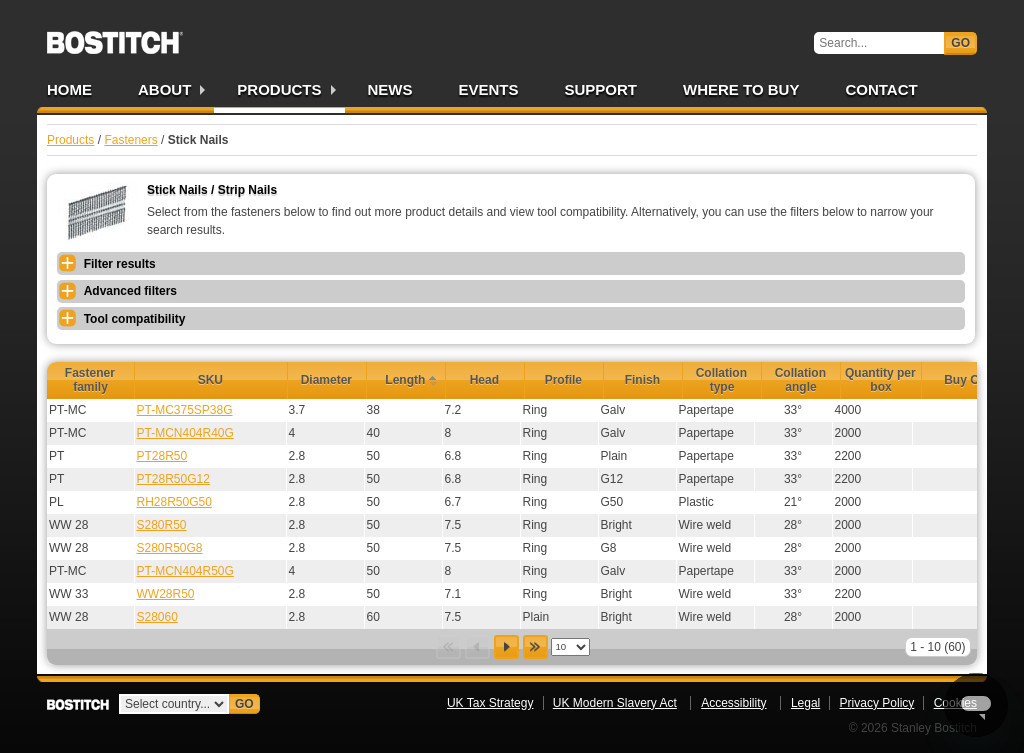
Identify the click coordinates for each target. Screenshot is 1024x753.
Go (960, 43)
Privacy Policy (877, 703)
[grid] (534, 514)
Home (69, 89)
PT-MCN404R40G (185, 433)
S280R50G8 (170, 548)
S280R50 (162, 525)
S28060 (157, 617)
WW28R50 (166, 594)
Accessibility (733, 703)
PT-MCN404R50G (185, 571)
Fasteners (130, 140)
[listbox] (570, 647)
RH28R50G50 (174, 502)
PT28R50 (162, 456)
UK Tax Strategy (490, 703)
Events (489, 89)
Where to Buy (741, 89)
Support (601, 89)
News (390, 89)
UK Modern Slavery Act (615, 703)
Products (279, 89)
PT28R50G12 (173, 479)
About (164, 89)
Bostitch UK (115, 36)
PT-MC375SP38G (185, 410)
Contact (881, 89)
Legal (805, 703)
